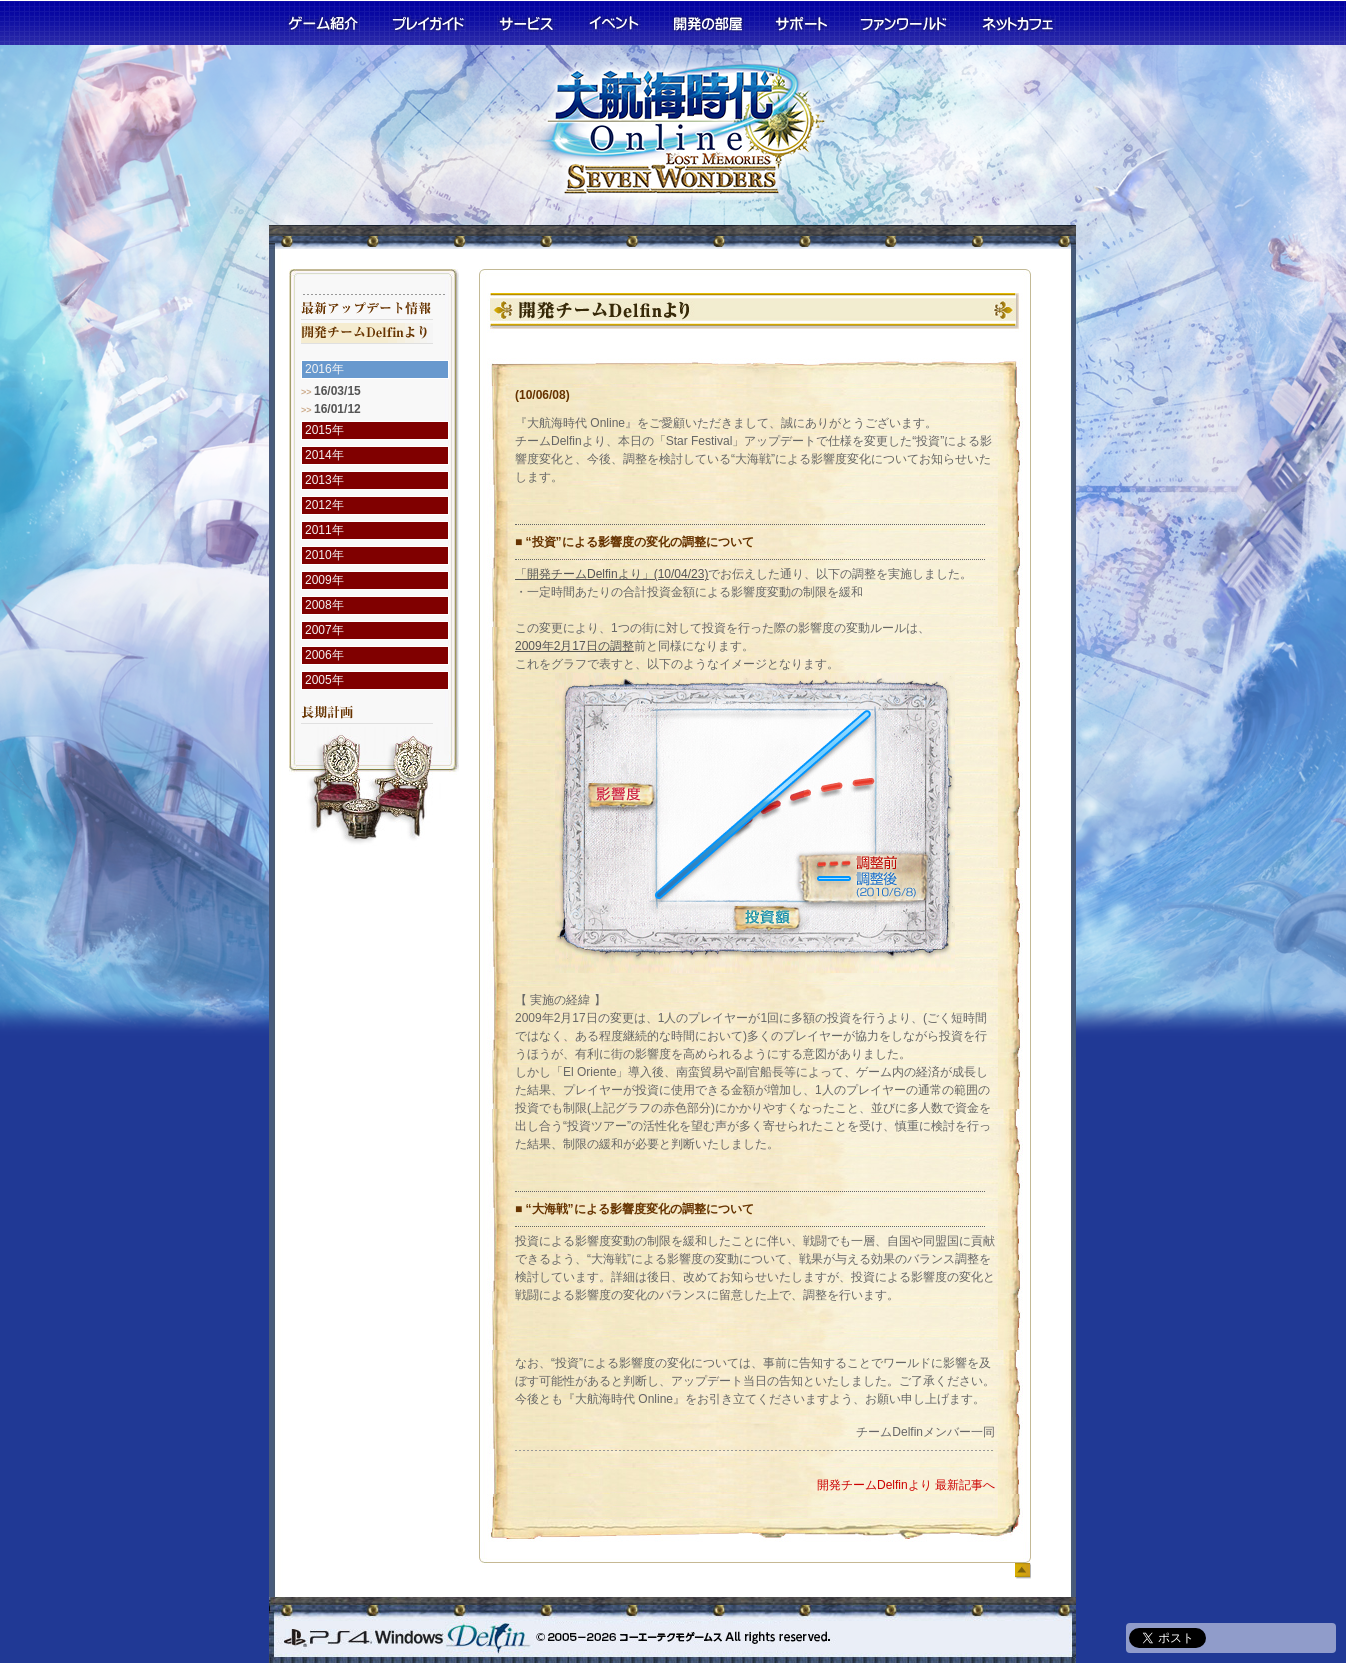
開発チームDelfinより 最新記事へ (906, 1485)
